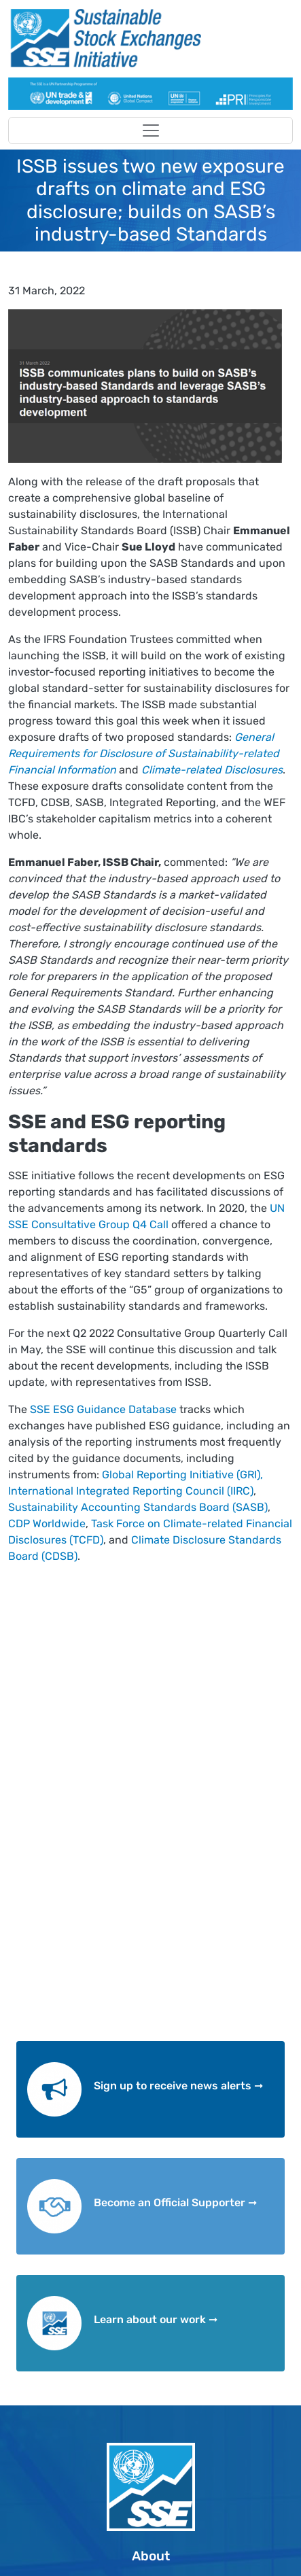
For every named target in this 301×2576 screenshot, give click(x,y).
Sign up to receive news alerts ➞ (178, 2085)
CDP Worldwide (47, 1523)
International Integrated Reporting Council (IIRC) (130, 1490)
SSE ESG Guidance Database (102, 1409)
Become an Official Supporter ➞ (175, 2202)
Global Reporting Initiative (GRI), (181, 1474)
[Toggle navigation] (150, 130)
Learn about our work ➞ (155, 2319)
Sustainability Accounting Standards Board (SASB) (138, 1507)
